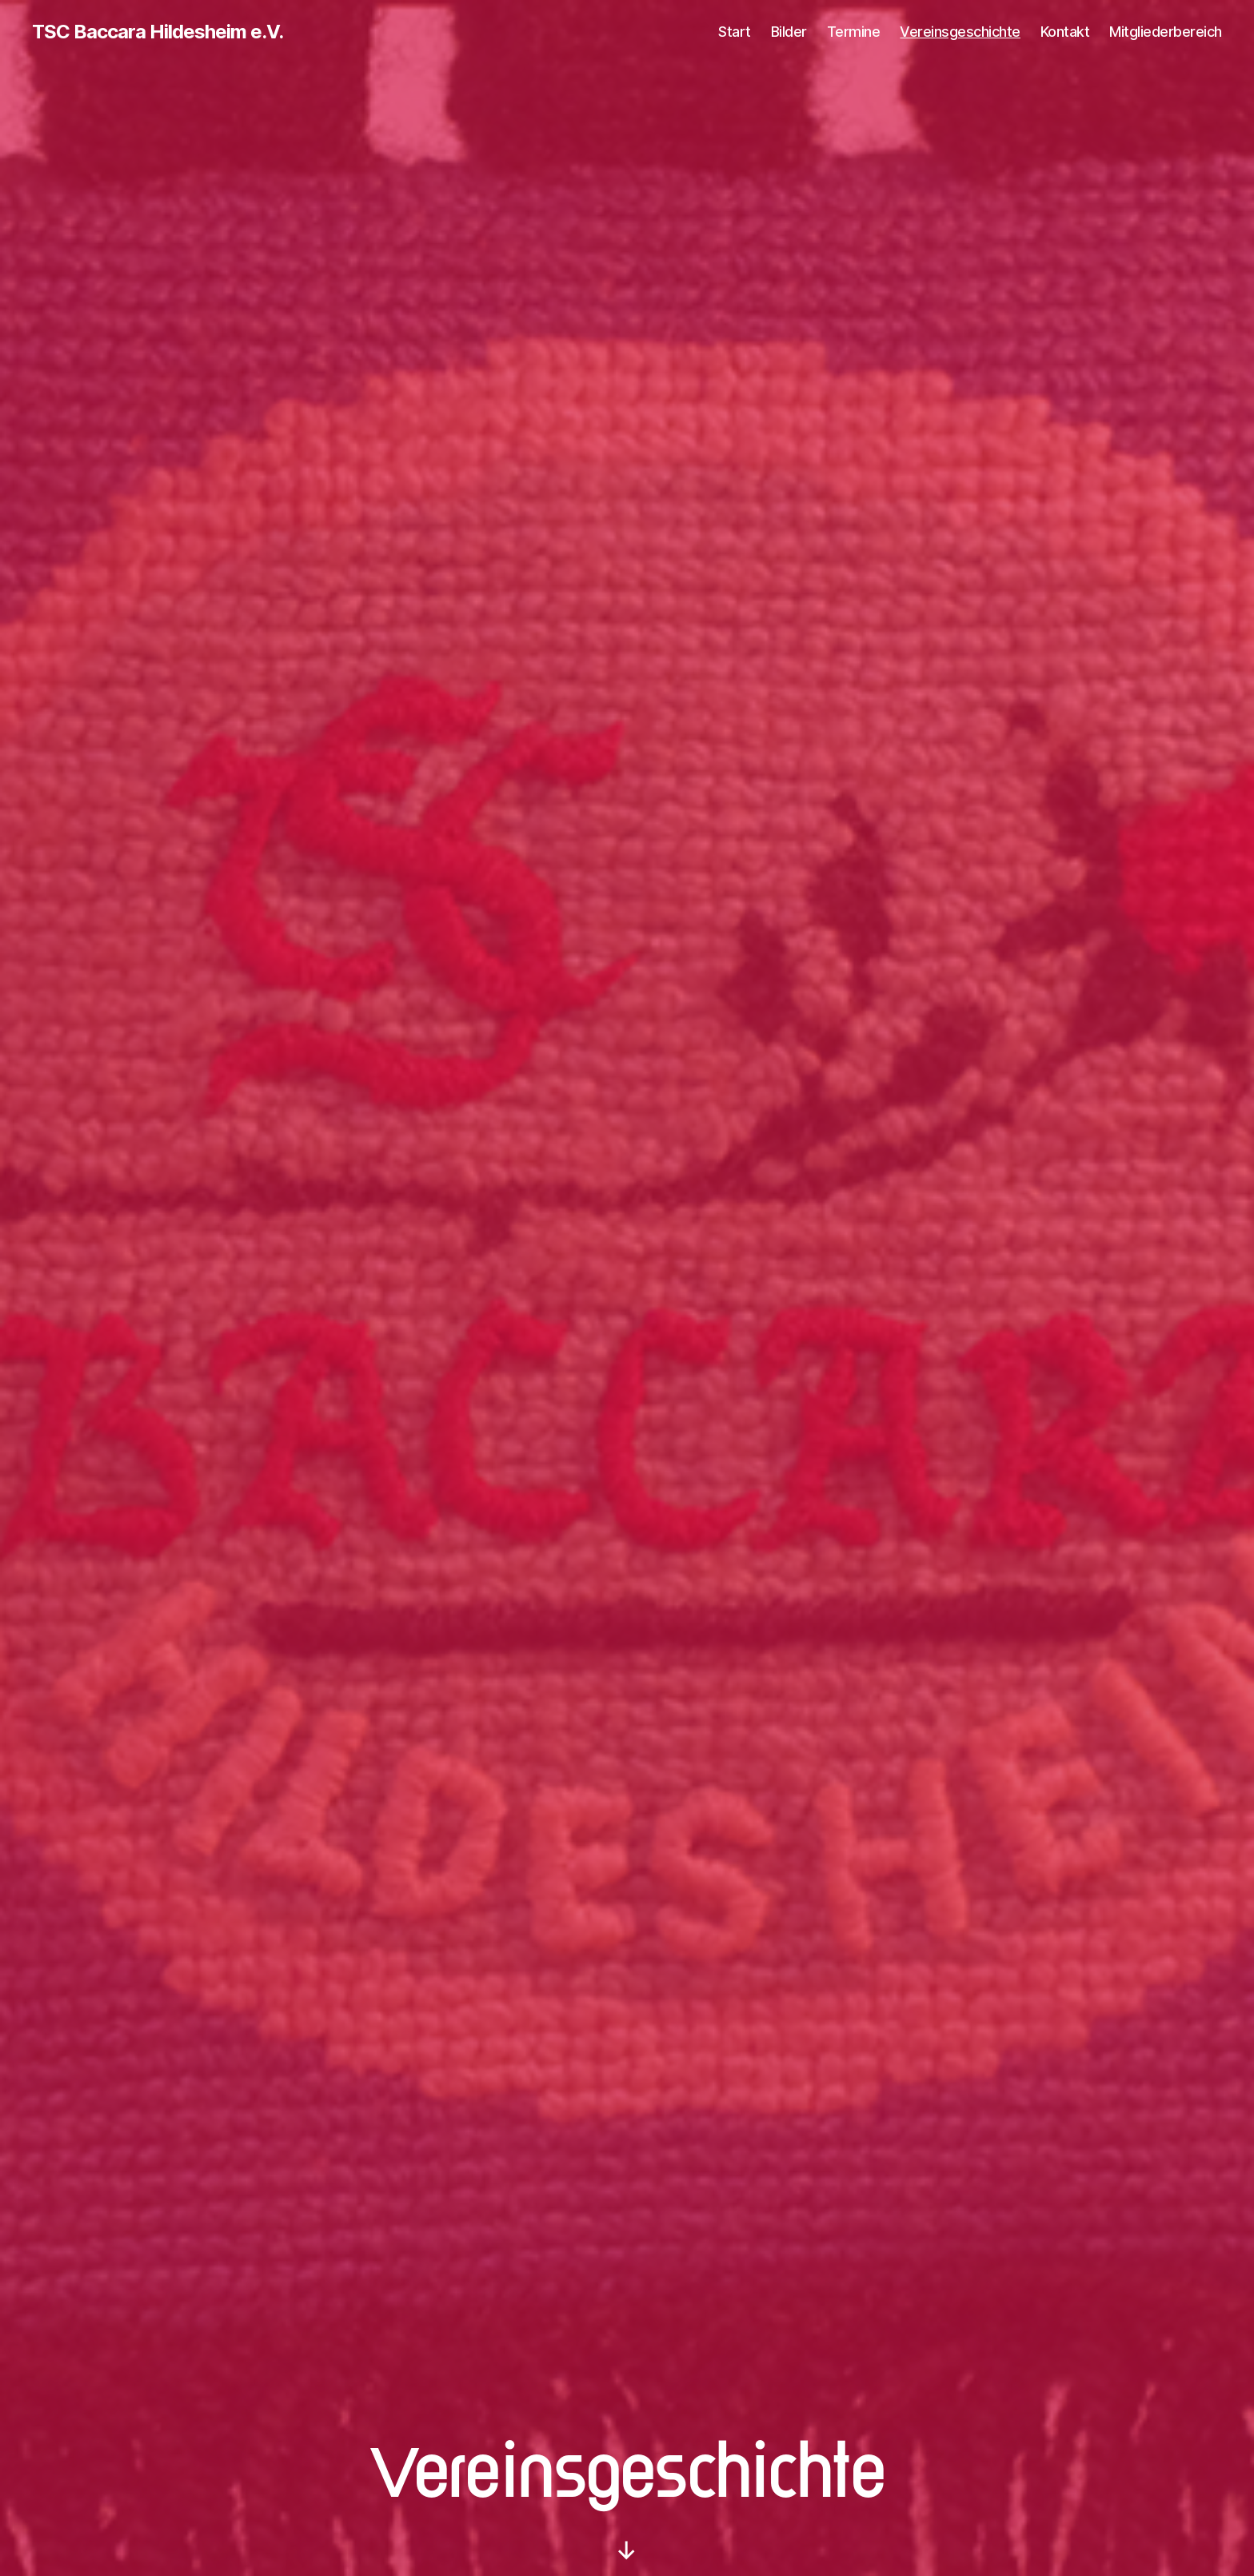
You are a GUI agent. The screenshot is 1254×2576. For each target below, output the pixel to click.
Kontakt (1065, 31)
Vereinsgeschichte (960, 31)
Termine (854, 31)
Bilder (789, 31)
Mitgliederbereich (1165, 31)
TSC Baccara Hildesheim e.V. (157, 32)
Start (734, 31)
